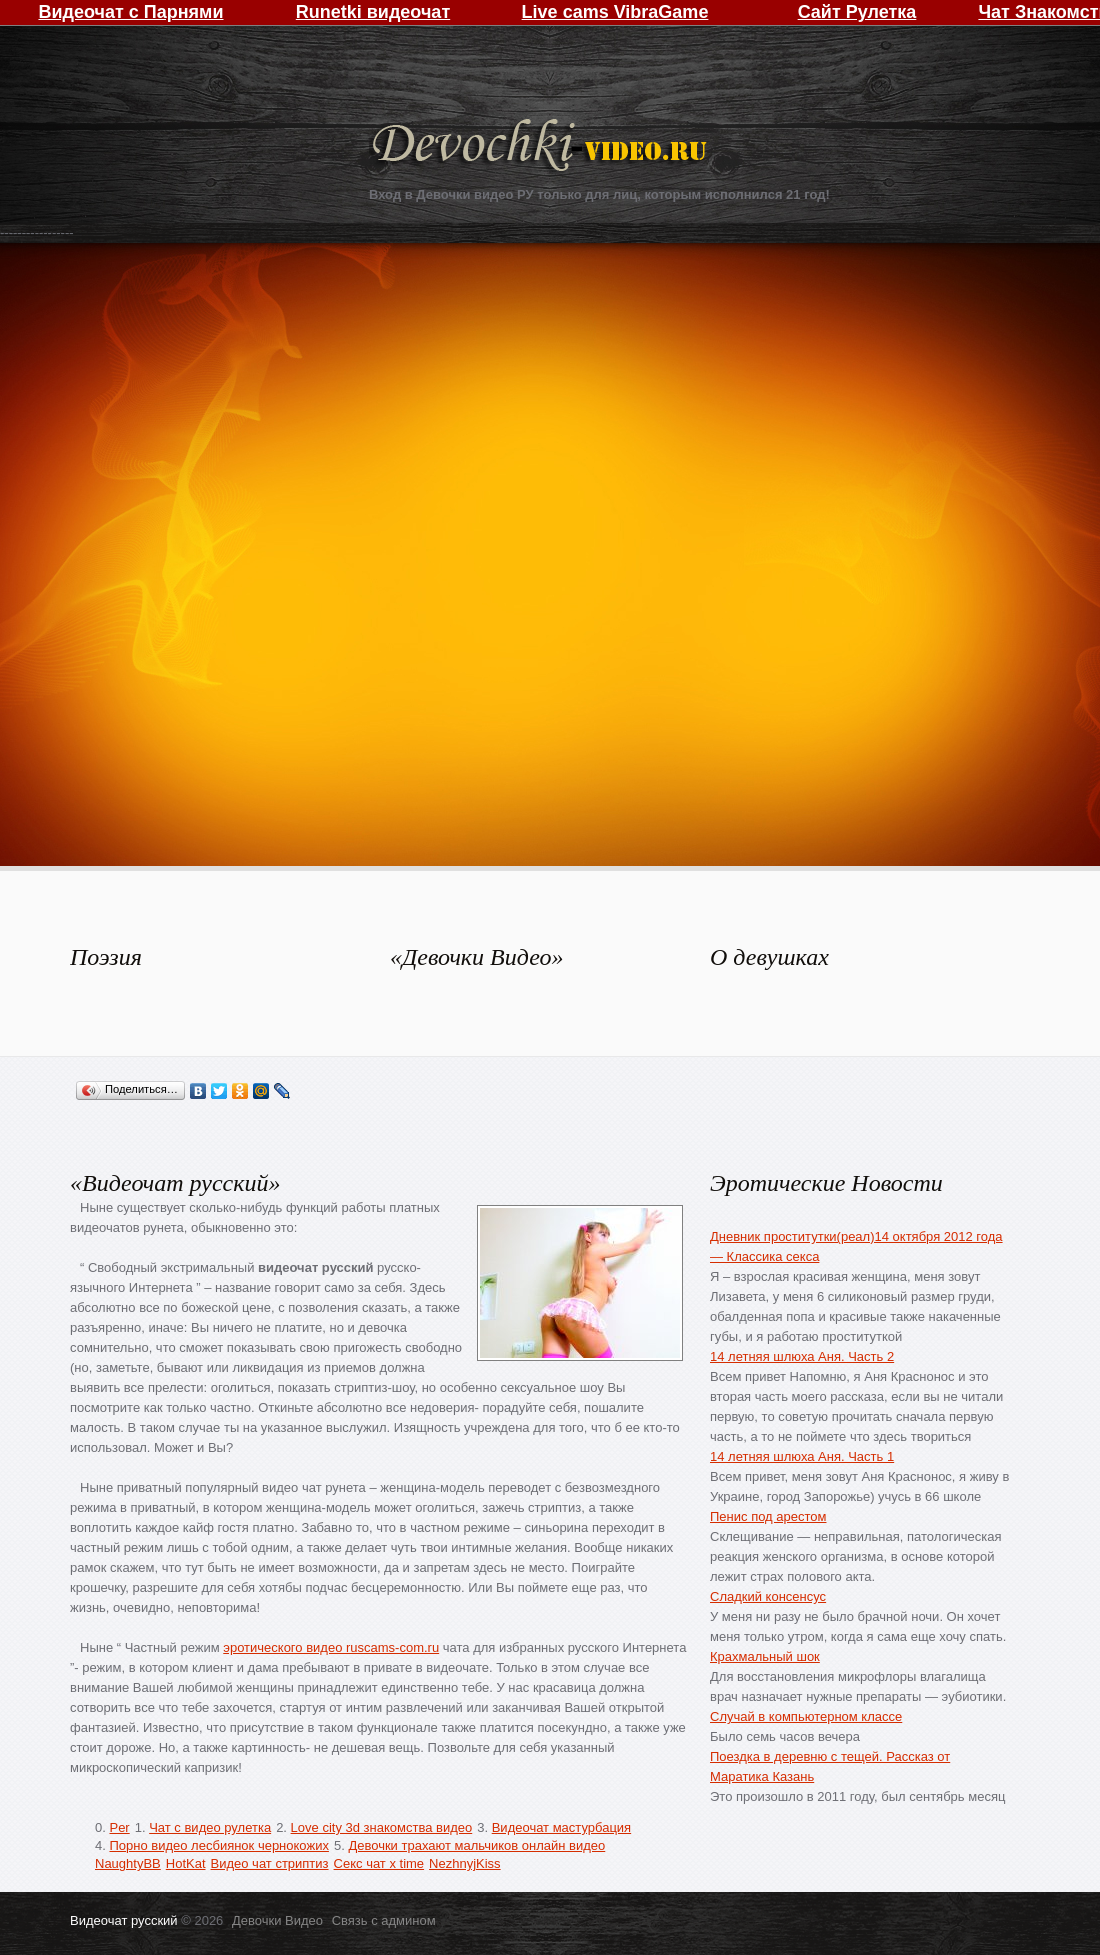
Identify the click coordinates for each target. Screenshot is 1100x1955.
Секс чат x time (379, 1863)
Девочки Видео (542, 147)
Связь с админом (384, 1920)
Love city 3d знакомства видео (382, 1827)
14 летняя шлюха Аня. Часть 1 (802, 1456)
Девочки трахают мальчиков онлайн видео (476, 1845)
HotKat (186, 1863)
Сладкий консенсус (768, 1596)
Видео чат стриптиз (270, 1863)
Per (119, 1827)
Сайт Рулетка (857, 12)
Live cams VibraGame (615, 12)
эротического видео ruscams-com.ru (331, 1647)
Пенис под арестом (768, 1516)
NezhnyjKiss (465, 1863)
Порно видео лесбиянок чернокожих (218, 1845)
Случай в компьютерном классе (806, 1716)
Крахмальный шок (765, 1656)
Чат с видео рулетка (210, 1827)
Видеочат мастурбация (561, 1827)
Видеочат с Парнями (130, 12)
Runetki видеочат (373, 12)
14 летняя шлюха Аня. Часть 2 (802, 1356)
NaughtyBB (128, 1863)
